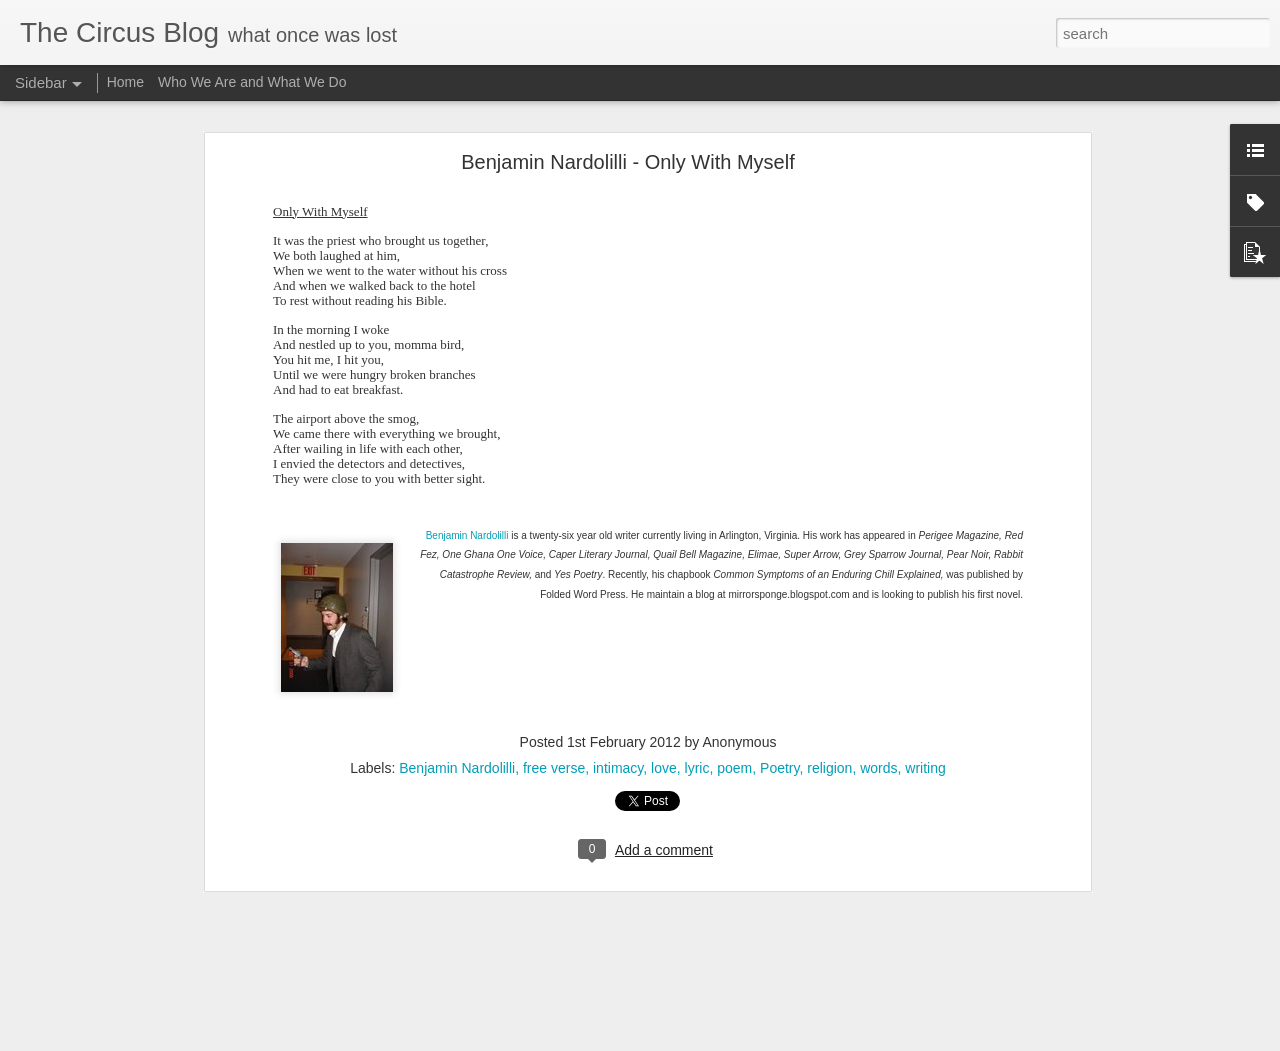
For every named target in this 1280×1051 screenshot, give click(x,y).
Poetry (779, 734)
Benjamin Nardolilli (467, 500)
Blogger (746, 1040)
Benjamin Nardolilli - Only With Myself (627, 127)
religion (829, 734)
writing (925, 734)
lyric (697, 734)
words (878, 734)
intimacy (618, 734)
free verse (554, 734)
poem (734, 734)
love (664, 734)
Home (125, 82)
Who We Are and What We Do (252, 82)
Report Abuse (805, 1040)
